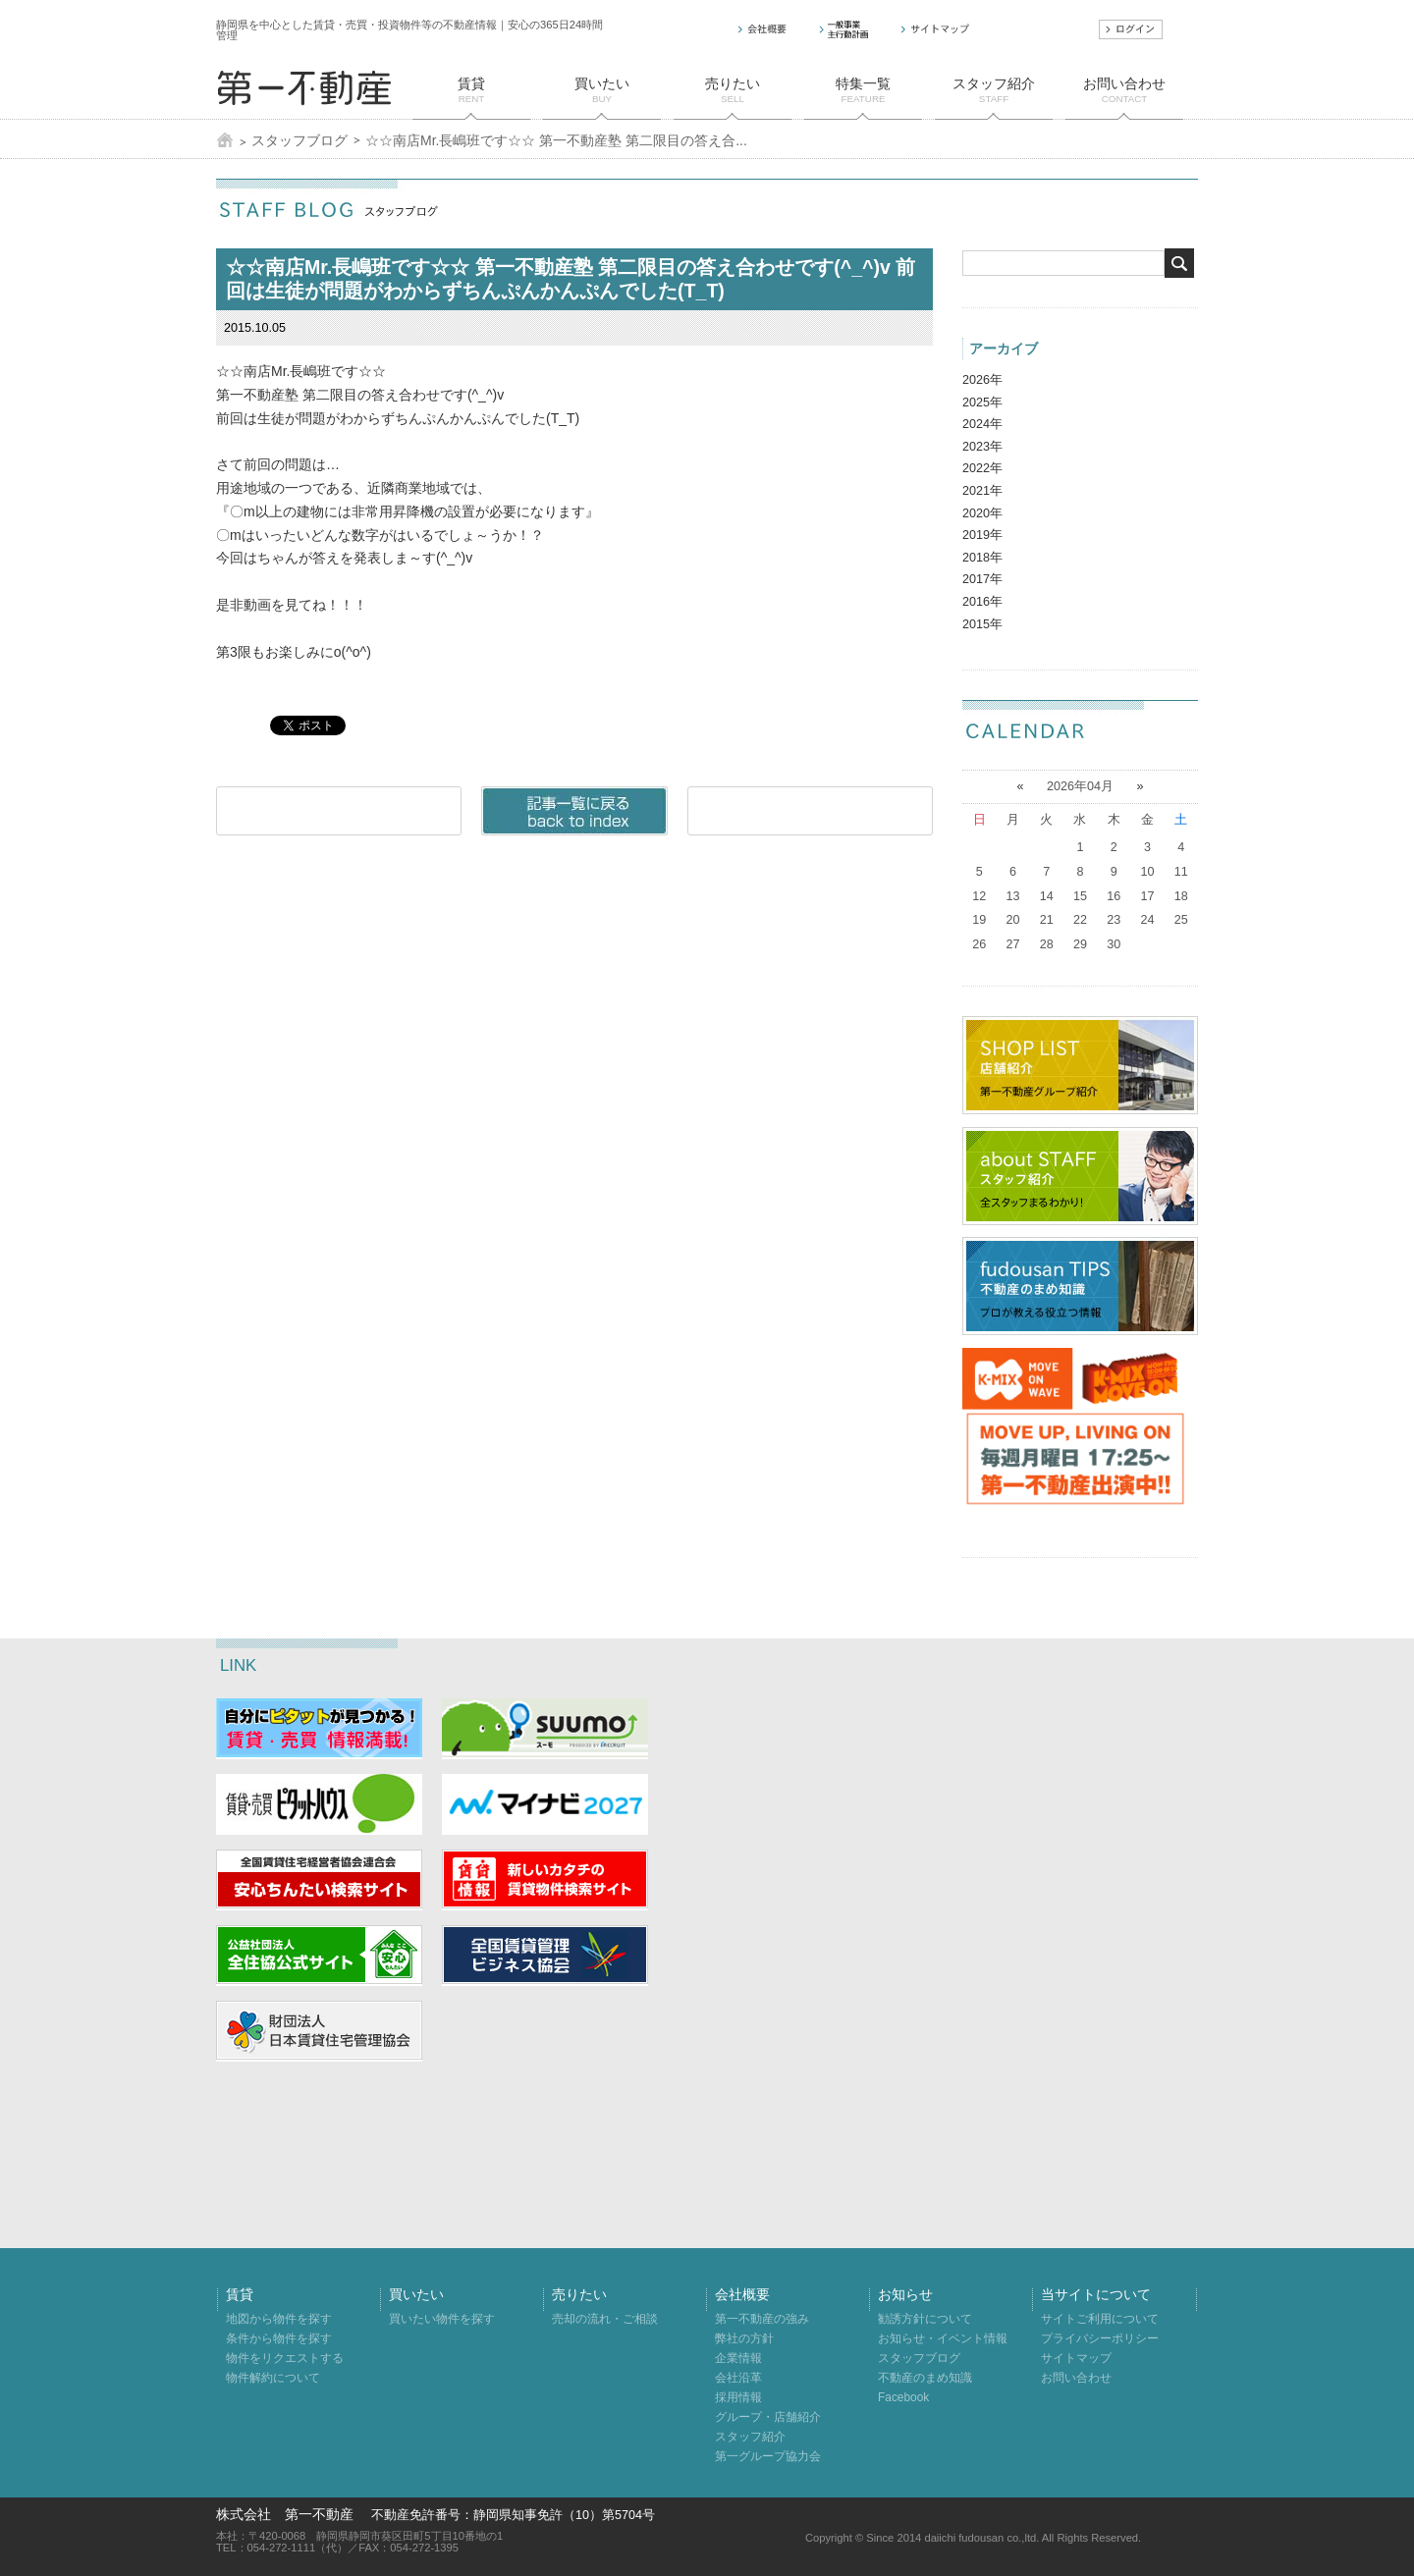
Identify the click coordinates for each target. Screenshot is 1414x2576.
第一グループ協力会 (768, 2456)
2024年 (982, 424)
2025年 (982, 402)
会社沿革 (738, 2378)
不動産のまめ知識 (925, 2378)
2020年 (982, 513)
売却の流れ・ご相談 (605, 2319)
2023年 (982, 447)
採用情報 (738, 2397)
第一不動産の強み (762, 2319)
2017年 (982, 579)
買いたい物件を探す (442, 2319)
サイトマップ (1076, 2358)
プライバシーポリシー (1100, 2338)
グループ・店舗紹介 (768, 2417)
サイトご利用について (1100, 2319)
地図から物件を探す (279, 2319)
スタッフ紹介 (750, 2436)
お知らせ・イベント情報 (942, 2338)
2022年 (982, 468)
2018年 (982, 557)
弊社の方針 (744, 2338)
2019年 (982, 535)
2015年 (982, 624)
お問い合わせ (1076, 2378)
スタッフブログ (299, 140)
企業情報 (738, 2358)
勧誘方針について (925, 2319)
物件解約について (273, 2378)
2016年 (982, 602)
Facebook (903, 2397)
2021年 (982, 491)
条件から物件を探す (279, 2338)
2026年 (982, 380)
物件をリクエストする (285, 2358)
